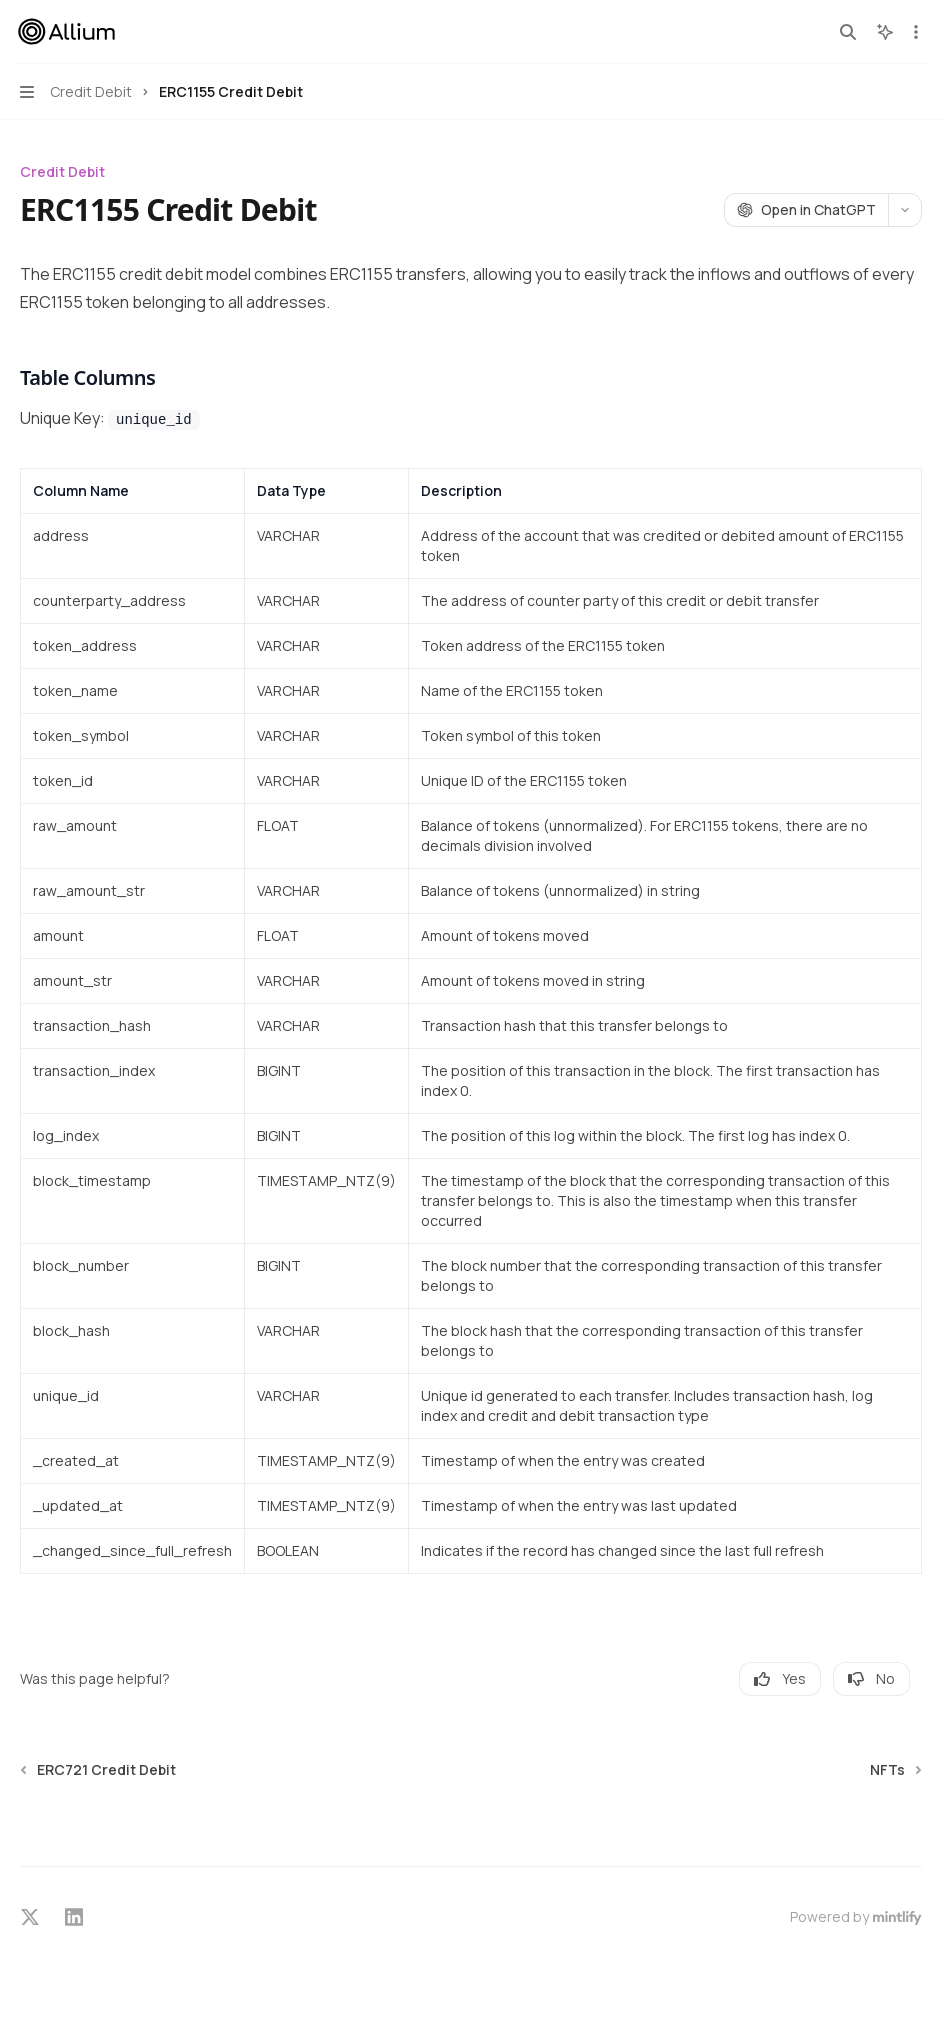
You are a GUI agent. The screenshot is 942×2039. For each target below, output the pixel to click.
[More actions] (916, 32)
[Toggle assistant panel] (885, 32)
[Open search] (848, 32)
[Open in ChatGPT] (806, 210)
